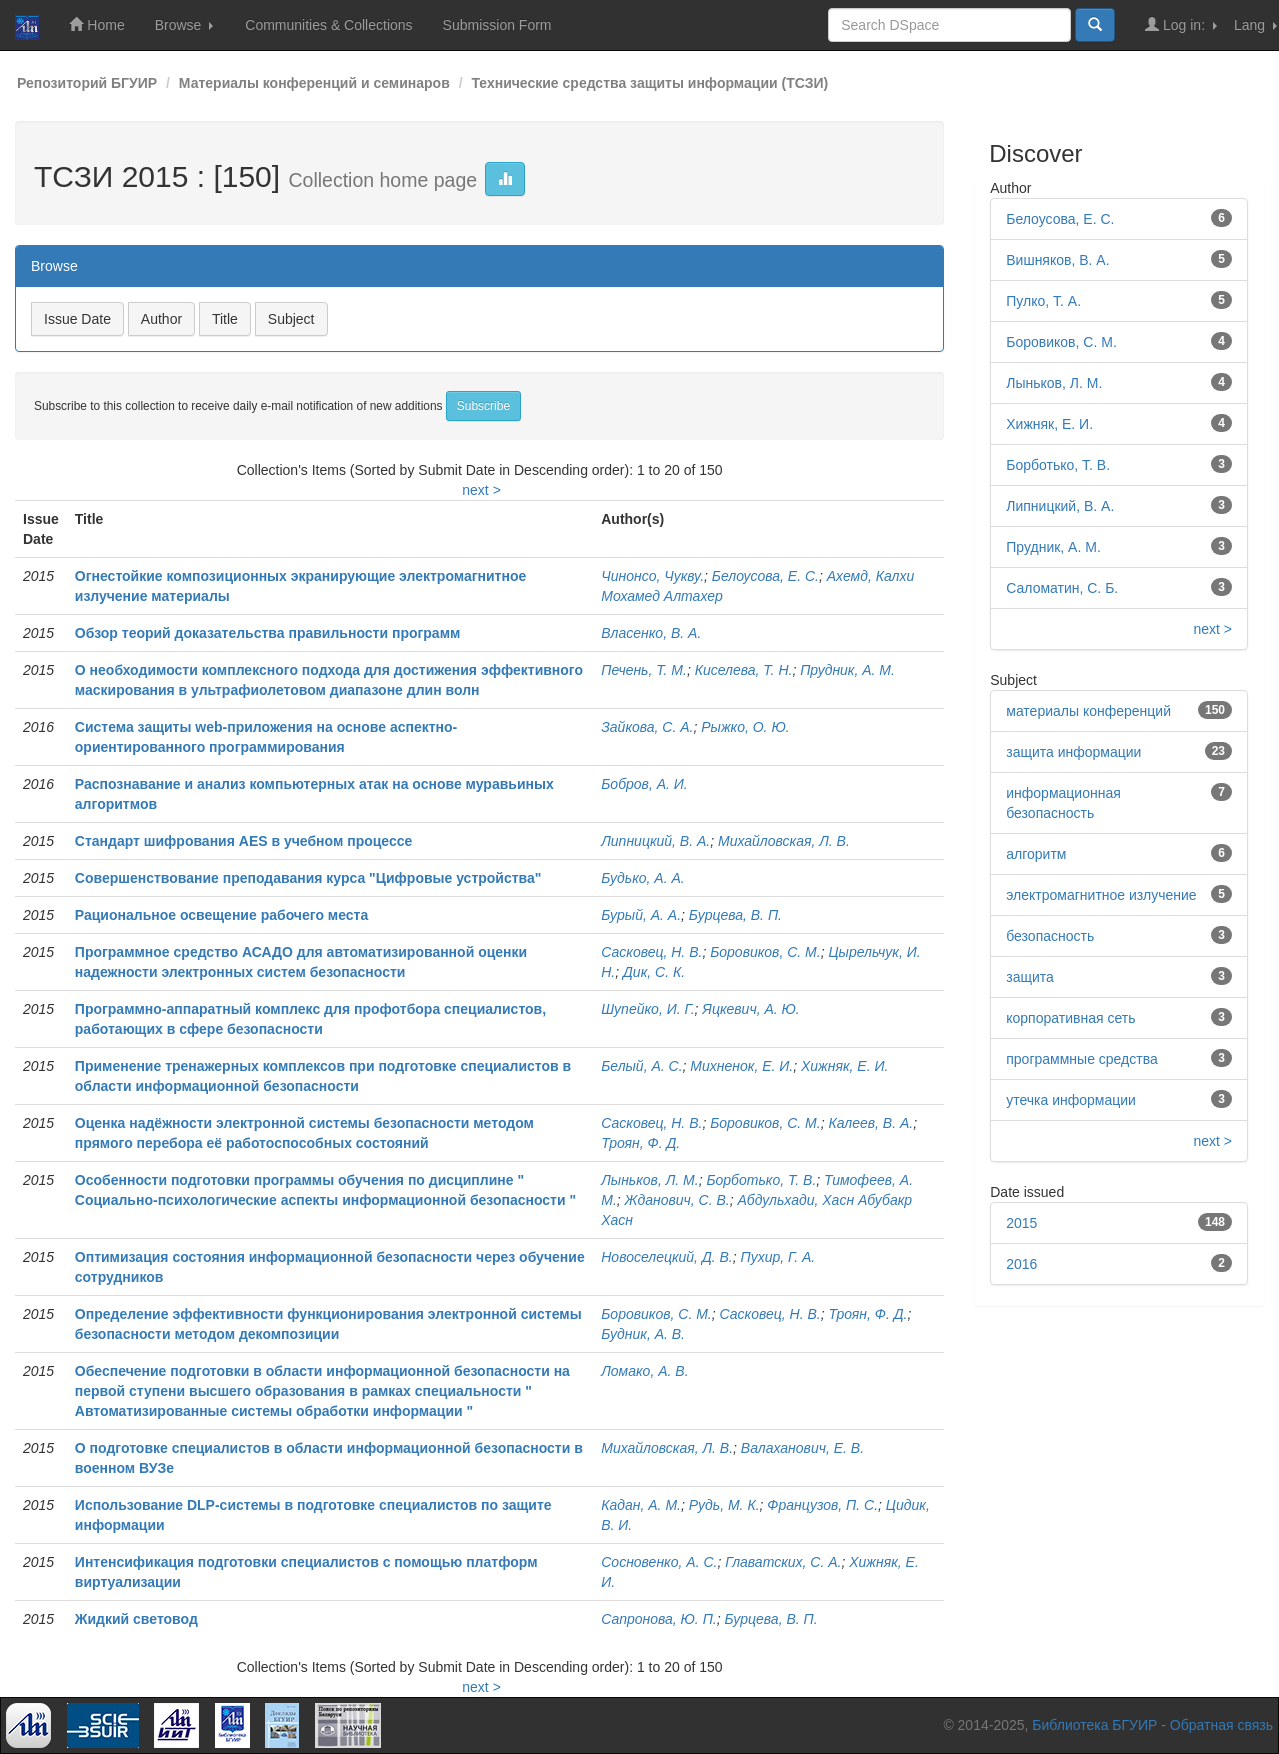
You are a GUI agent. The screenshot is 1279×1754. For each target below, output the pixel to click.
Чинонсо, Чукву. (652, 576)
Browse (184, 25)
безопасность (1050, 936)
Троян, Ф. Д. (640, 1143)
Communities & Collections (328, 25)
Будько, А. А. (642, 878)
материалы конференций (1088, 711)
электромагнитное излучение (1101, 895)
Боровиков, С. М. (765, 952)
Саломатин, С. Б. (1062, 588)
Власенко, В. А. (651, 633)
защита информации (1073, 752)
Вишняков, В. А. (1057, 260)
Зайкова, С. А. (647, 727)
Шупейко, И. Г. (647, 1009)
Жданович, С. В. (677, 1200)
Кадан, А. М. (641, 1505)
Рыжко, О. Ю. (745, 727)
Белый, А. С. (641, 1066)
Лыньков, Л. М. (649, 1180)
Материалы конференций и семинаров (314, 83)
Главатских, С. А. (783, 1562)
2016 (1021, 1264)
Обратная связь (1221, 1725)
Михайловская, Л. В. (784, 841)
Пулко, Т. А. (1043, 301)
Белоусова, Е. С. (765, 576)
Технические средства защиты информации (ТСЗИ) (649, 83)
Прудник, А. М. (847, 670)
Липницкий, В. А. (655, 841)
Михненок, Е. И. (741, 1066)
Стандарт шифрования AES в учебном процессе (243, 841)
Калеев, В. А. (870, 1123)
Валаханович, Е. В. (802, 1448)
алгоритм (1036, 854)
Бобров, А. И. (644, 784)
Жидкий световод (136, 1619)
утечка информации (1071, 1100)
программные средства (1081, 1059)
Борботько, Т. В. (761, 1180)
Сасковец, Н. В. (651, 952)
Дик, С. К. (654, 972)
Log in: (1181, 24)
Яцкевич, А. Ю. (750, 1009)
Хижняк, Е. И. (844, 1066)
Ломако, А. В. (644, 1371)
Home (96, 24)
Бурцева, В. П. (735, 915)
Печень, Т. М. (644, 670)
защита (1030, 977)
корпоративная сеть (1070, 1018)
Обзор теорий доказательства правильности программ (268, 633)
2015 (1021, 1223)
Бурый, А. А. (641, 915)
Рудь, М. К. (724, 1505)
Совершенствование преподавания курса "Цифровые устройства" (308, 878)
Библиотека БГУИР (1094, 1725)
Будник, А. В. (643, 1334)
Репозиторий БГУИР (87, 83)
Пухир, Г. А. (778, 1257)
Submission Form (497, 25)
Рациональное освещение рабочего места (221, 915)
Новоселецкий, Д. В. (667, 1257)
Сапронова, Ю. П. (658, 1619)
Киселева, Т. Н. (744, 670)
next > (481, 490)
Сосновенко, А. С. (659, 1562)
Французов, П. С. (822, 1505)
